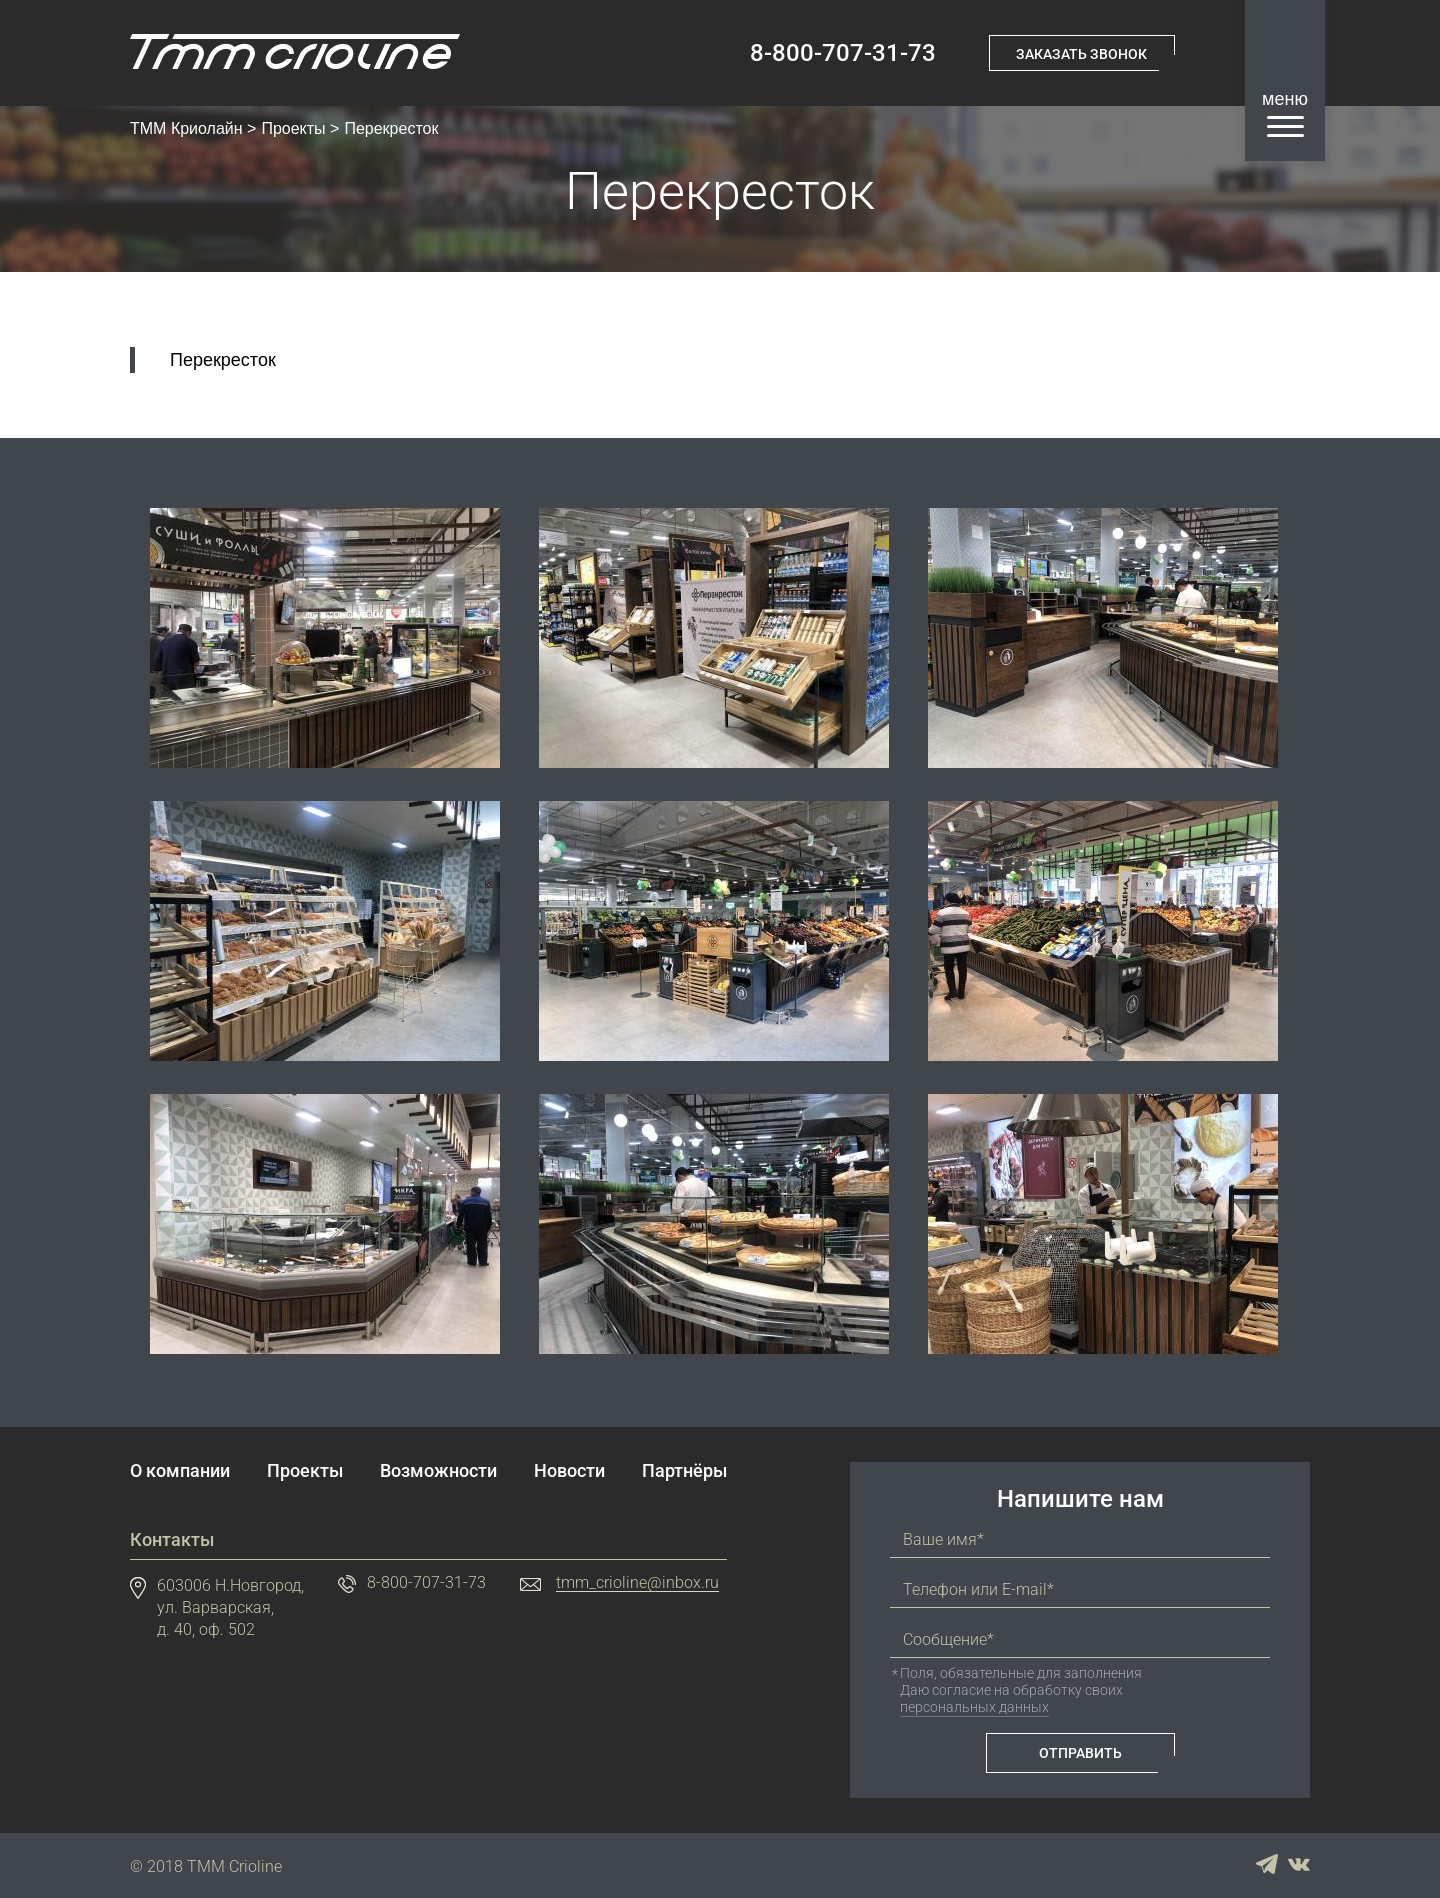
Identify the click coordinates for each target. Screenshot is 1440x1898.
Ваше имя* (943, 1540)
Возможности (438, 1471)
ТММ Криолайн (186, 128)
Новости (569, 1471)
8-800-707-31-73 (840, 53)
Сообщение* (948, 1640)
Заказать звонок (1081, 53)
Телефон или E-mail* (978, 1590)
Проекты (293, 128)
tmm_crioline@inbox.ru (637, 1583)
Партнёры (684, 1471)
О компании (180, 1471)
